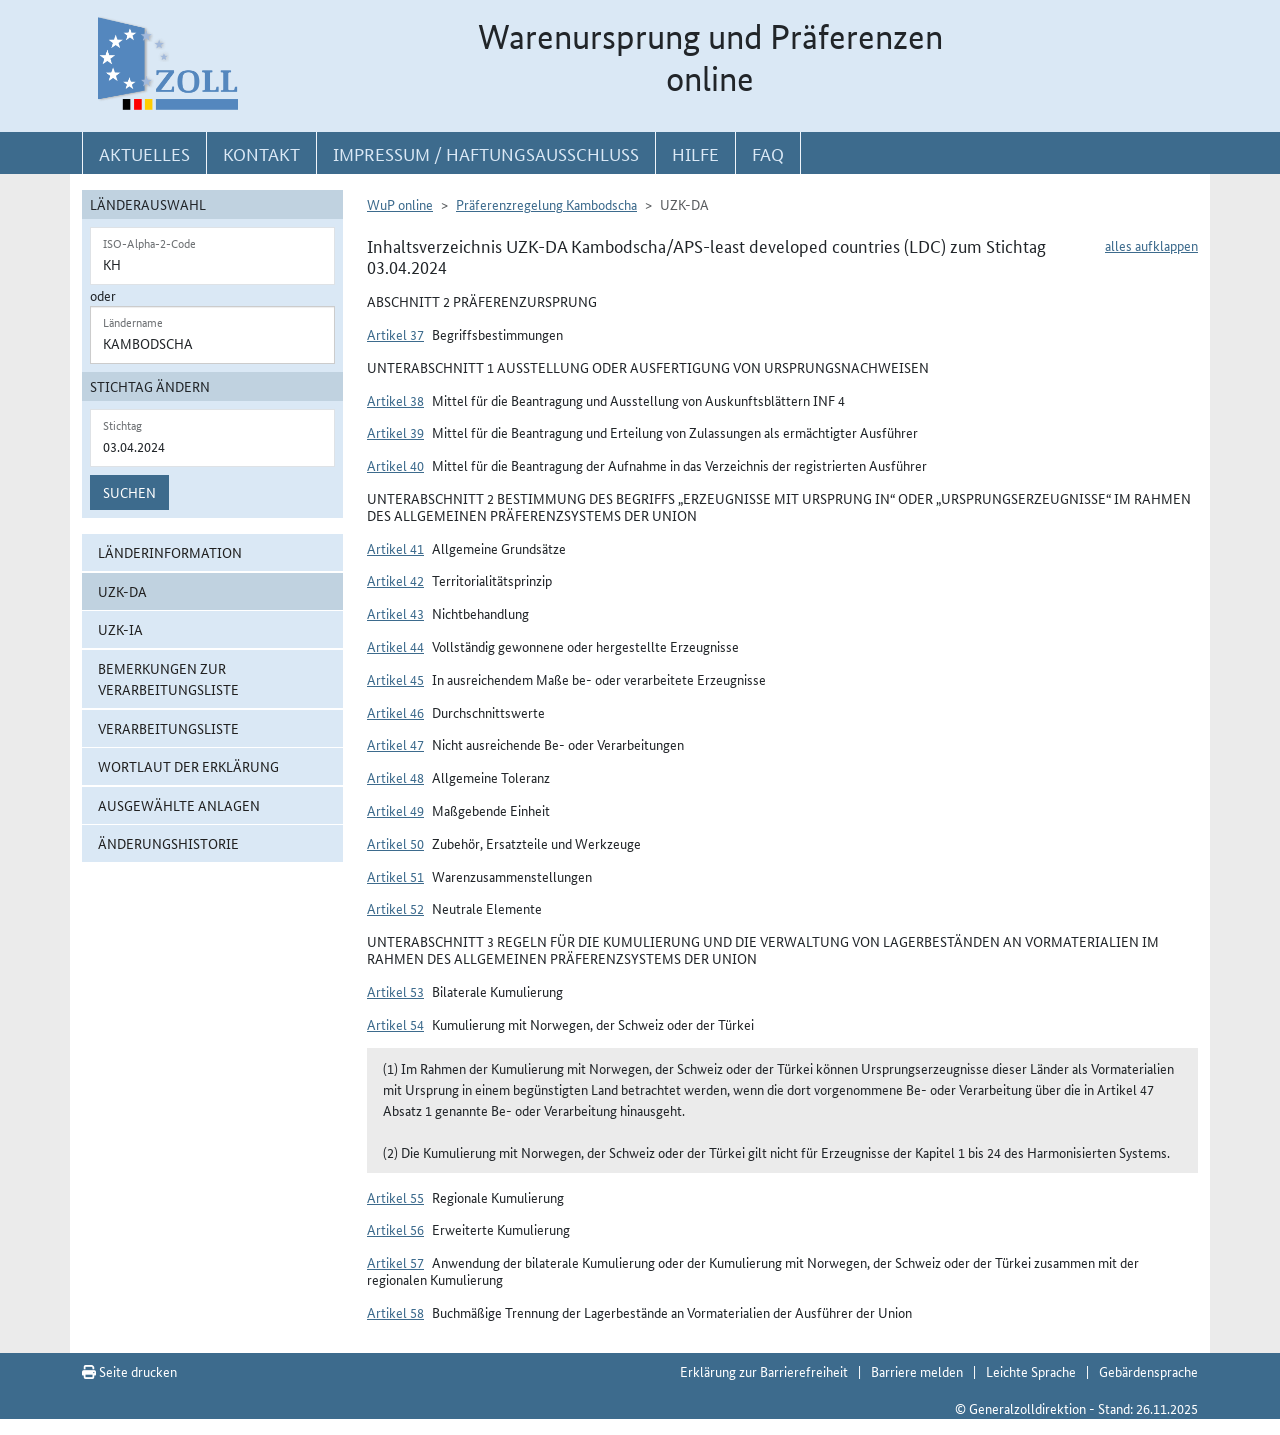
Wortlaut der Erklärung (188, 766)
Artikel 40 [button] (395, 465)
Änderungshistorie (168, 843)
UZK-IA (120, 629)
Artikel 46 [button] (395, 712)
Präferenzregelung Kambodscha (546, 204)
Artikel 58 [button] (395, 1312)
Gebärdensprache (1148, 1371)
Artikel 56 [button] (395, 1229)
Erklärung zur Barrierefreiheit (764, 1371)
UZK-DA (122, 591)
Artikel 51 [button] (395, 876)
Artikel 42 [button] (395, 580)
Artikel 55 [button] (395, 1197)
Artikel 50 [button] (395, 843)
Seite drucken (129, 1371)
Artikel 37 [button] (395, 334)
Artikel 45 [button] (395, 679)
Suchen (129, 492)
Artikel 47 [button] (395, 744)
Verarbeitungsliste (168, 728)
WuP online (400, 204)
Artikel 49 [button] (395, 810)
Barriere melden (917, 1371)
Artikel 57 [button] (395, 1262)
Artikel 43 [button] (395, 613)
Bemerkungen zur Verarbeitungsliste (168, 678)
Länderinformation (170, 552)
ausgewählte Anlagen (179, 805)
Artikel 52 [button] (395, 908)
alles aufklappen (1151, 245)
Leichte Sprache (1031, 1371)
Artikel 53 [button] (395, 991)
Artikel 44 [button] (395, 646)
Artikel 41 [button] (395, 548)
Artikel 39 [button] (395, 432)
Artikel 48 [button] (395, 777)
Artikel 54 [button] (395, 1024)
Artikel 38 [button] (395, 400)
